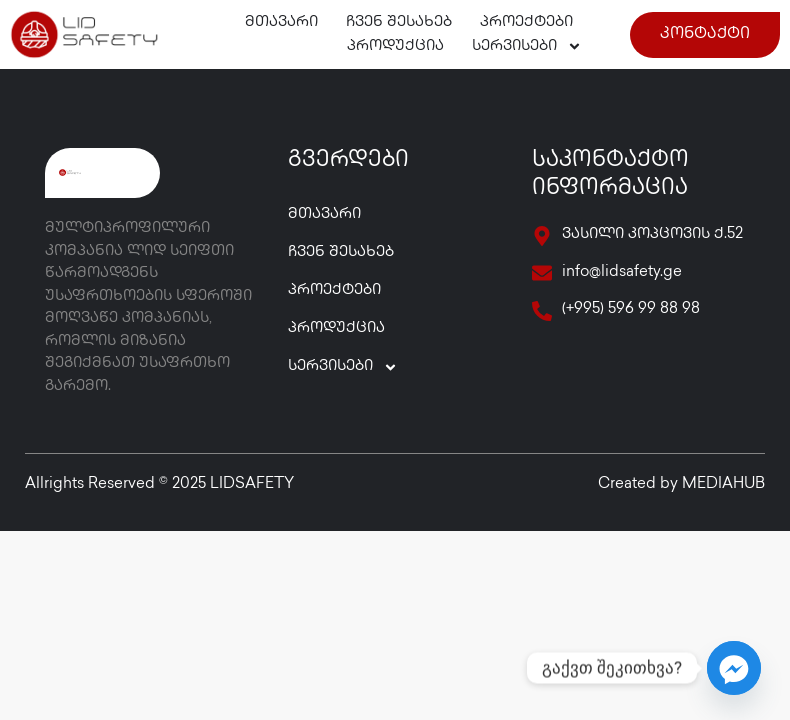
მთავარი (281, 23)
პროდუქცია (395, 47)
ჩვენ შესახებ (399, 23)
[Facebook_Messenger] (734, 668)
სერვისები (527, 47)
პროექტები (526, 23)
